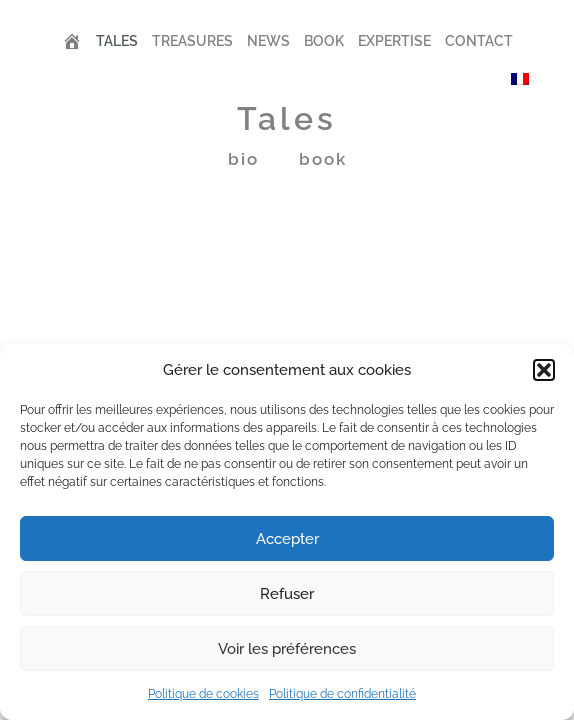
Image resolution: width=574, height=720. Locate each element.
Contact (479, 41)
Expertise (394, 41)
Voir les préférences (287, 649)
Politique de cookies (203, 694)
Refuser (287, 594)
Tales (117, 41)
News (268, 41)
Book (324, 41)
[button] (544, 370)
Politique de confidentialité (342, 694)
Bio (243, 159)
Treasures (192, 41)
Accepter (287, 539)
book (323, 159)
